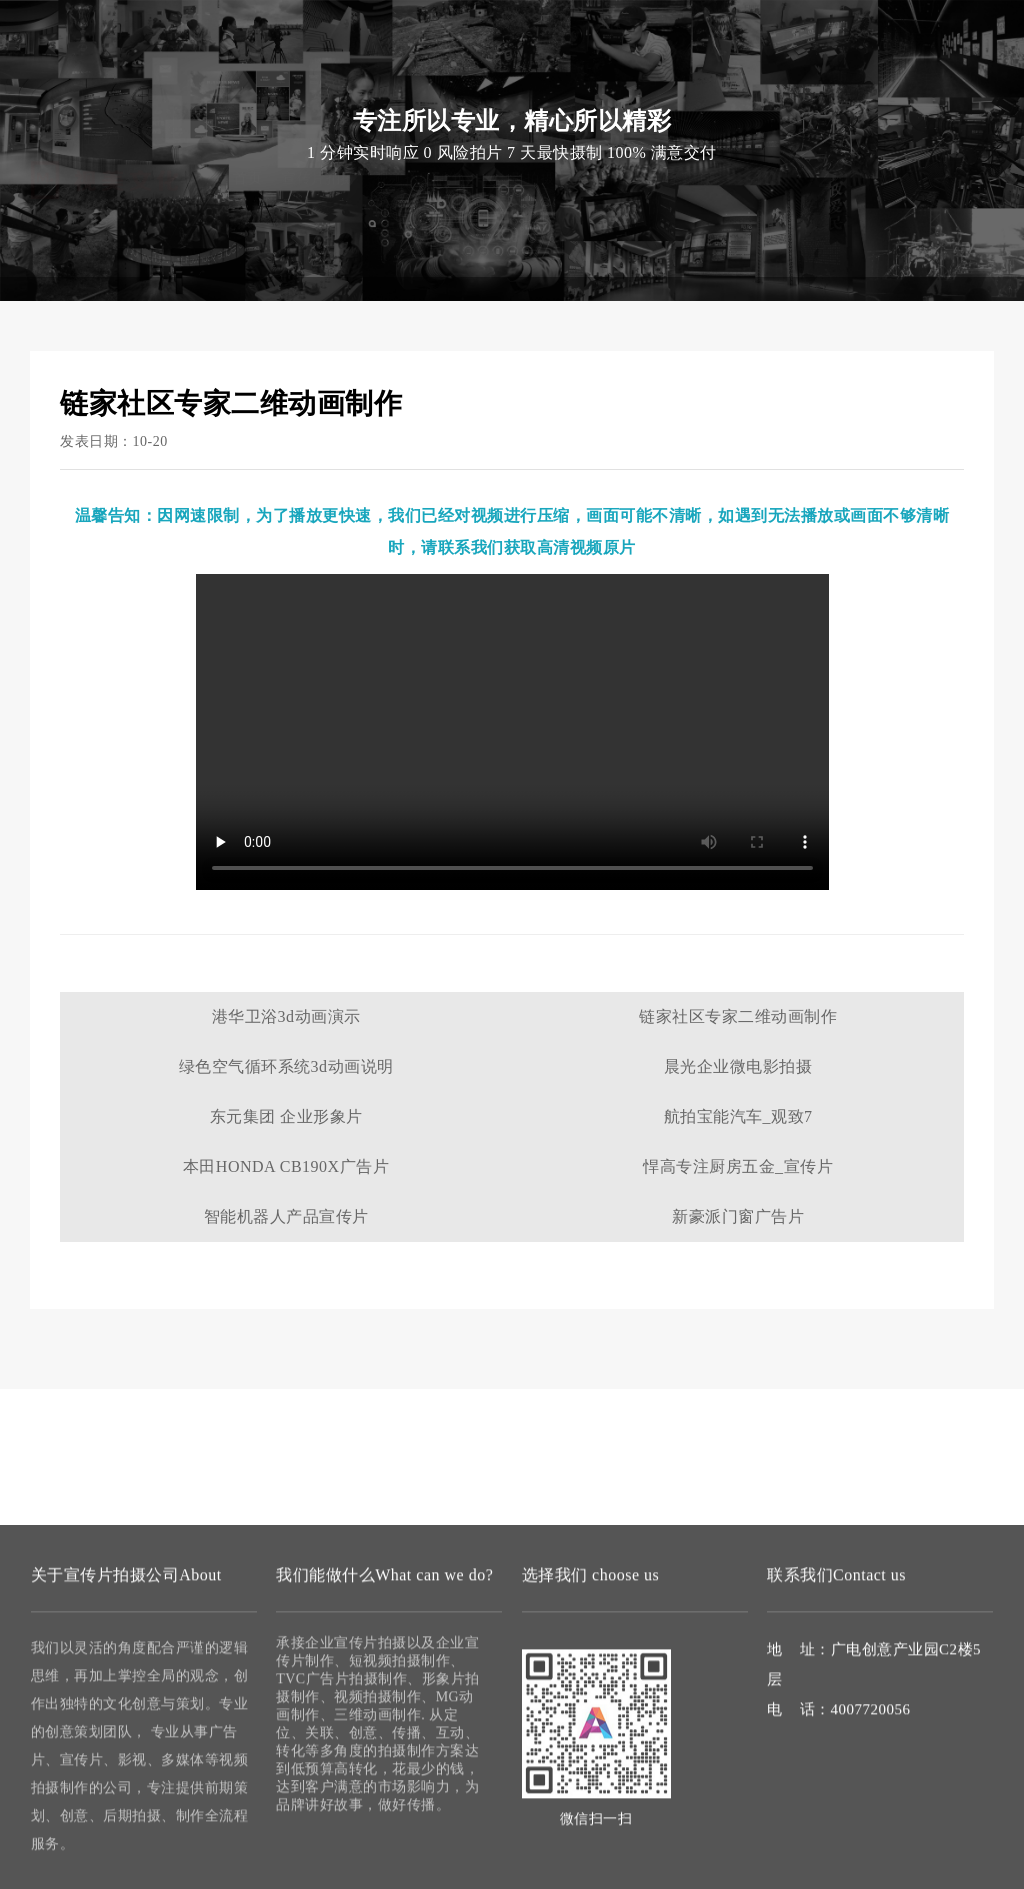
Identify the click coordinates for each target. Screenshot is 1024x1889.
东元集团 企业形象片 (286, 1116)
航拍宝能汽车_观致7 (738, 1116)
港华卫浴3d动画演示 (286, 1016)
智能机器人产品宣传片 (286, 1216)
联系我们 (681, 79)
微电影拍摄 (518, 79)
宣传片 (221, 40)
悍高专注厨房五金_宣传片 (738, 1166)
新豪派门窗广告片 (738, 1216)
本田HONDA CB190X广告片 (286, 1166)
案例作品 (603, 79)
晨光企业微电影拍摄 (738, 1066)
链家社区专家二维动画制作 (738, 1016)
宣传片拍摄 (318, 79)
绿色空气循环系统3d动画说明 (286, 1066)
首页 (247, 79)
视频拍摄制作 (418, 79)
